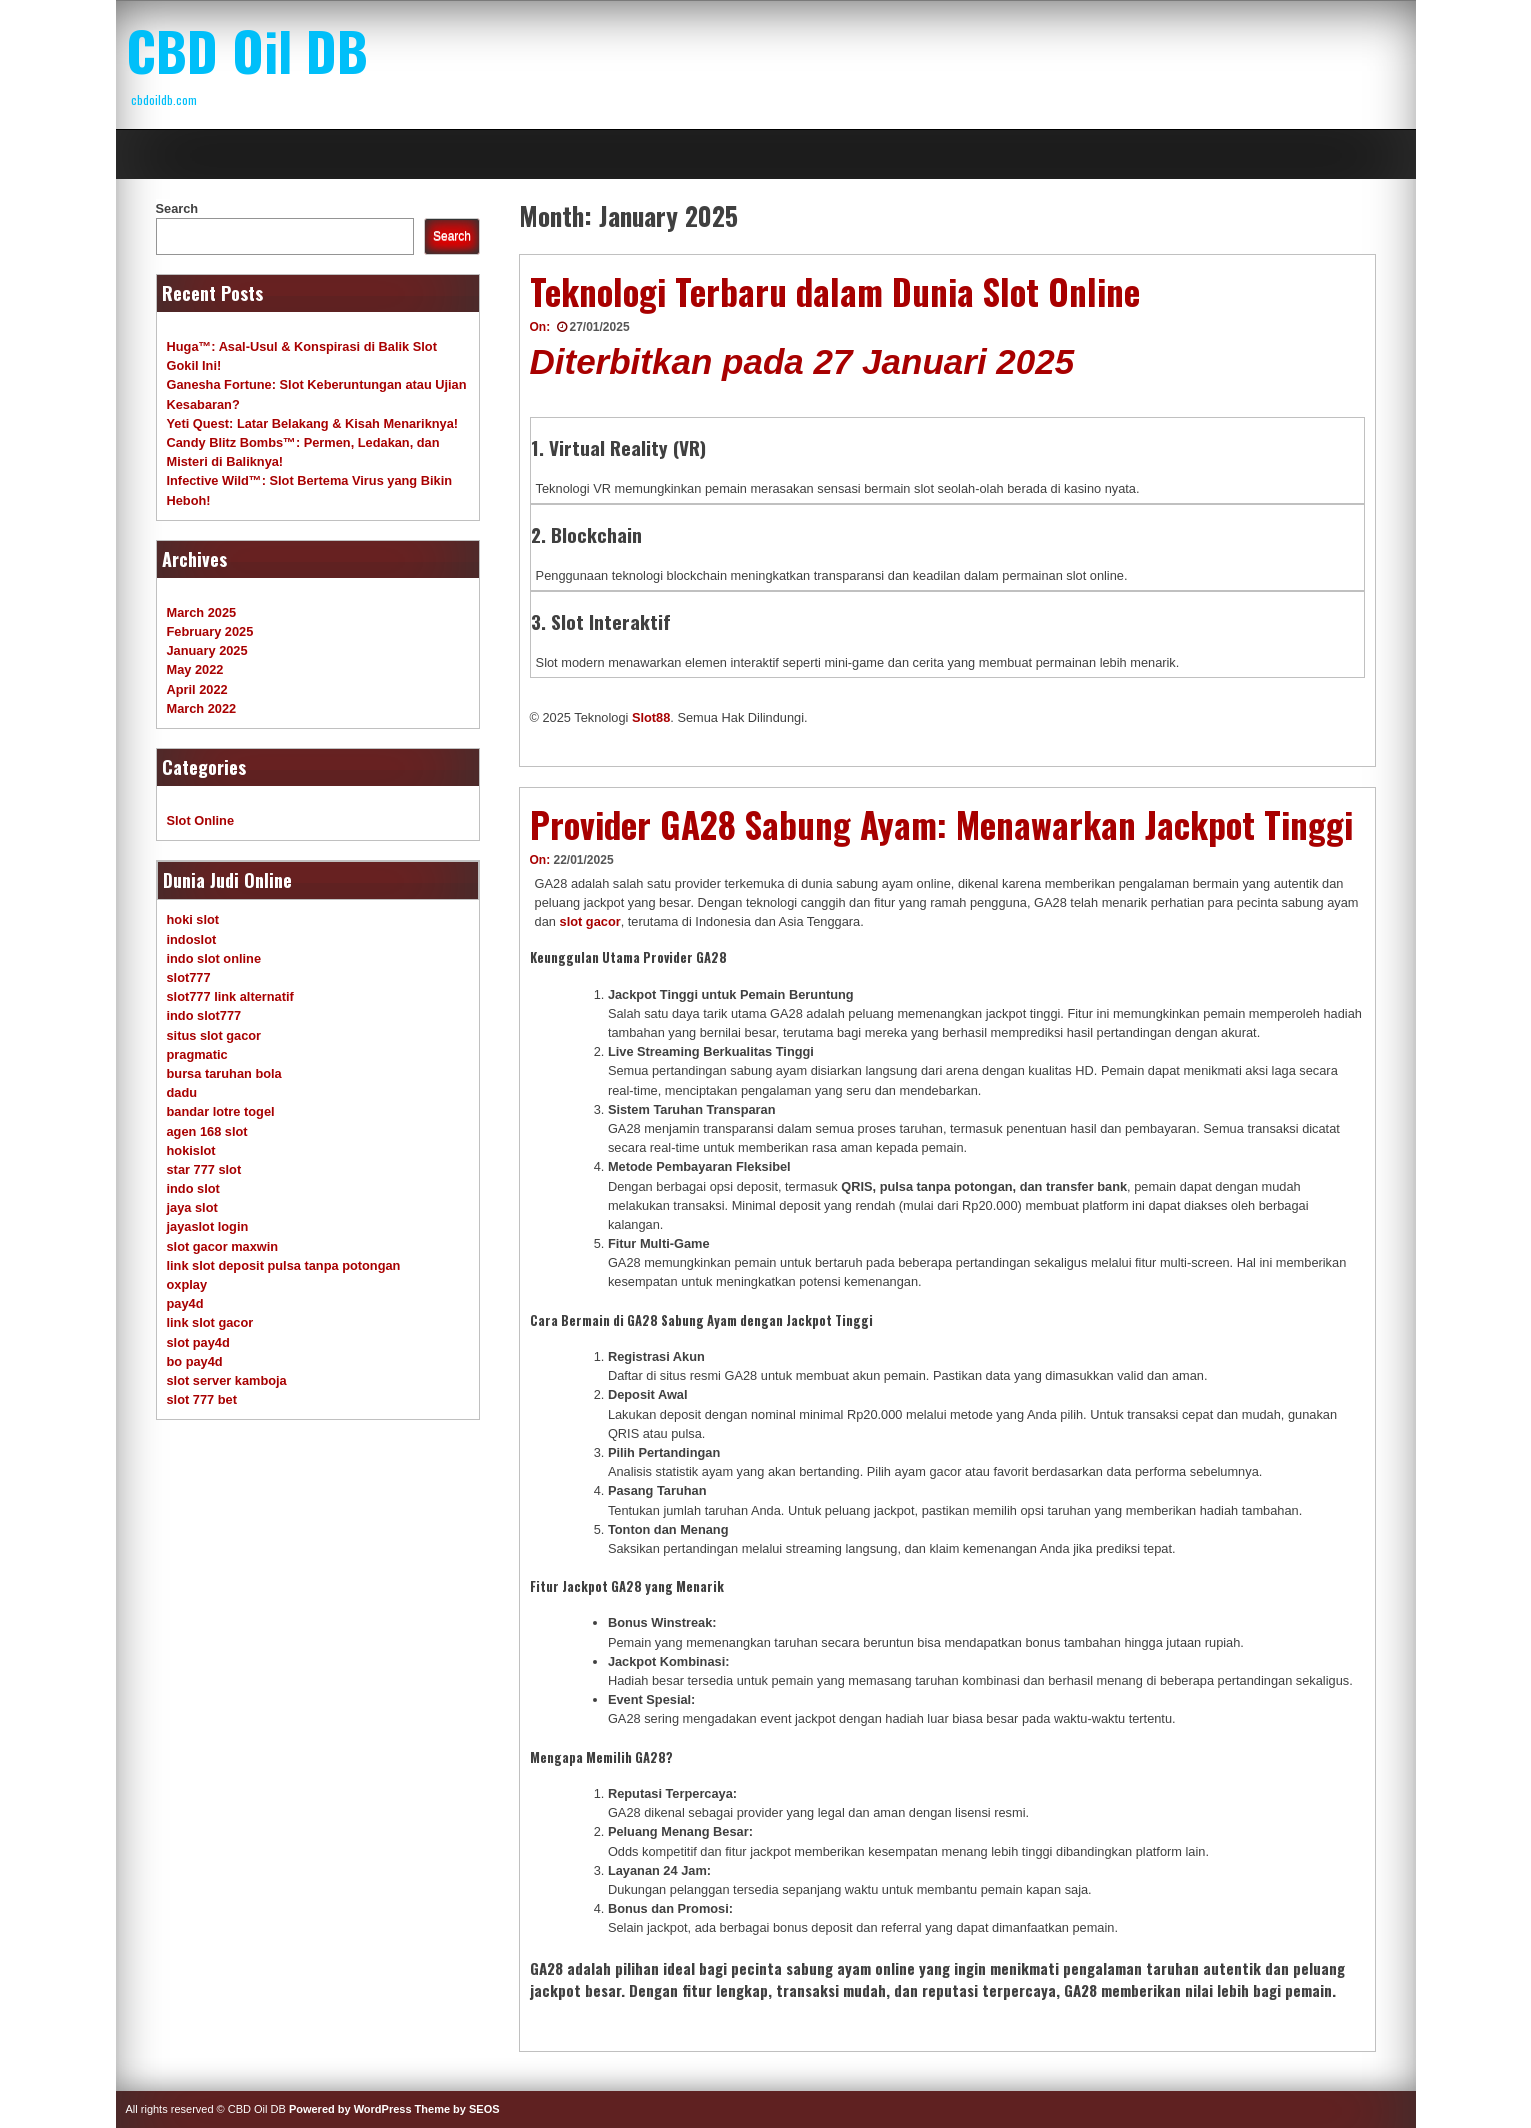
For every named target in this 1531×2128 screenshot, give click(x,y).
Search (177, 208)
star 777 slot (204, 1169)
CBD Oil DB (247, 50)
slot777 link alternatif (230, 996)
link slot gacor (210, 1322)
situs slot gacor (214, 1035)
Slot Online (201, 820)
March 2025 (202, 612)
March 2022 (202, 708)
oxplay (187, 1284)
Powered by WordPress (350, 2109)
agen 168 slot (207, 1131)
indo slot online (214, 958)
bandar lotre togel (221, 1111)
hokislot (191, 1150)
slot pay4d (198, 1342)
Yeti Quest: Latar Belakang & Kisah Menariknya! (313, 423)
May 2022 (195, 669)
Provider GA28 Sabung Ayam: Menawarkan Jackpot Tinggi (941, 824)
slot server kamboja (227, 1380)
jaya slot (192, 1207)
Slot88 (651, 717)
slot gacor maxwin (223, 1246)
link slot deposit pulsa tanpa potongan (284, 1265)
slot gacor (590, 921)
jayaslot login (208, 1226)
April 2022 (197, 689)
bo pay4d (195, 1361)
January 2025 (207, 650)
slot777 (189, 977)
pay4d (185, 1303)
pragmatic (197, 1054)
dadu (182, 1092)
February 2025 (210, 631)
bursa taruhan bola (224, 1073)
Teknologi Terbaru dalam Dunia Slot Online (835, 291)
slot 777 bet (202, 1399)
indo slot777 (204, 1015)
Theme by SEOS (457, 2109)
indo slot (193, 1188)
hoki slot (193, 919)
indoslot (192, 939)
